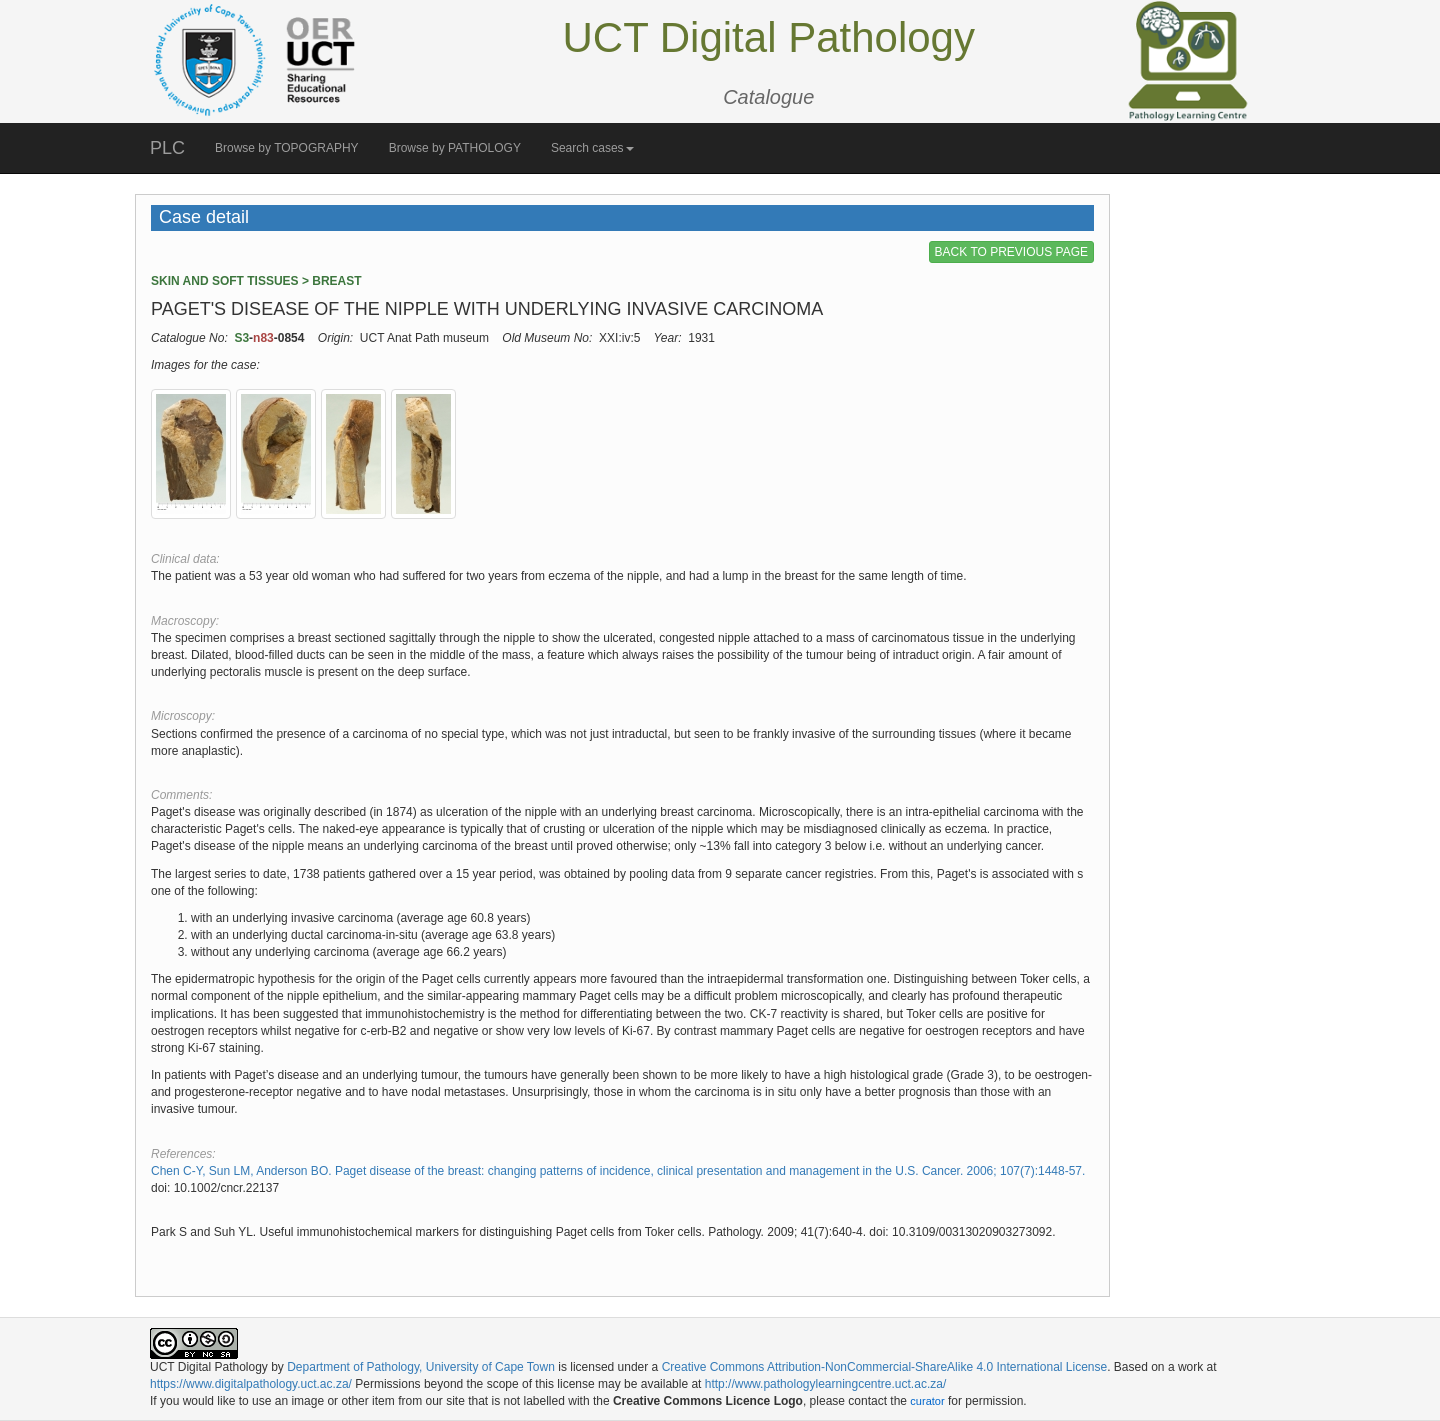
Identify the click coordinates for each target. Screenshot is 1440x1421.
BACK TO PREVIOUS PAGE (1011, 252)
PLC (167, 148)
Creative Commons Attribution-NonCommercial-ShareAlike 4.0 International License (885, 1367)
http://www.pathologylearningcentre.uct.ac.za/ (825, 1384)
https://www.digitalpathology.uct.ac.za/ (251, 1384)
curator (927, 1401)
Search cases (592, 148)
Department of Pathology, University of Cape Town (421, 1367)
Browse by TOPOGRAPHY (287, 148)
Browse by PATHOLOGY (455, 148)
